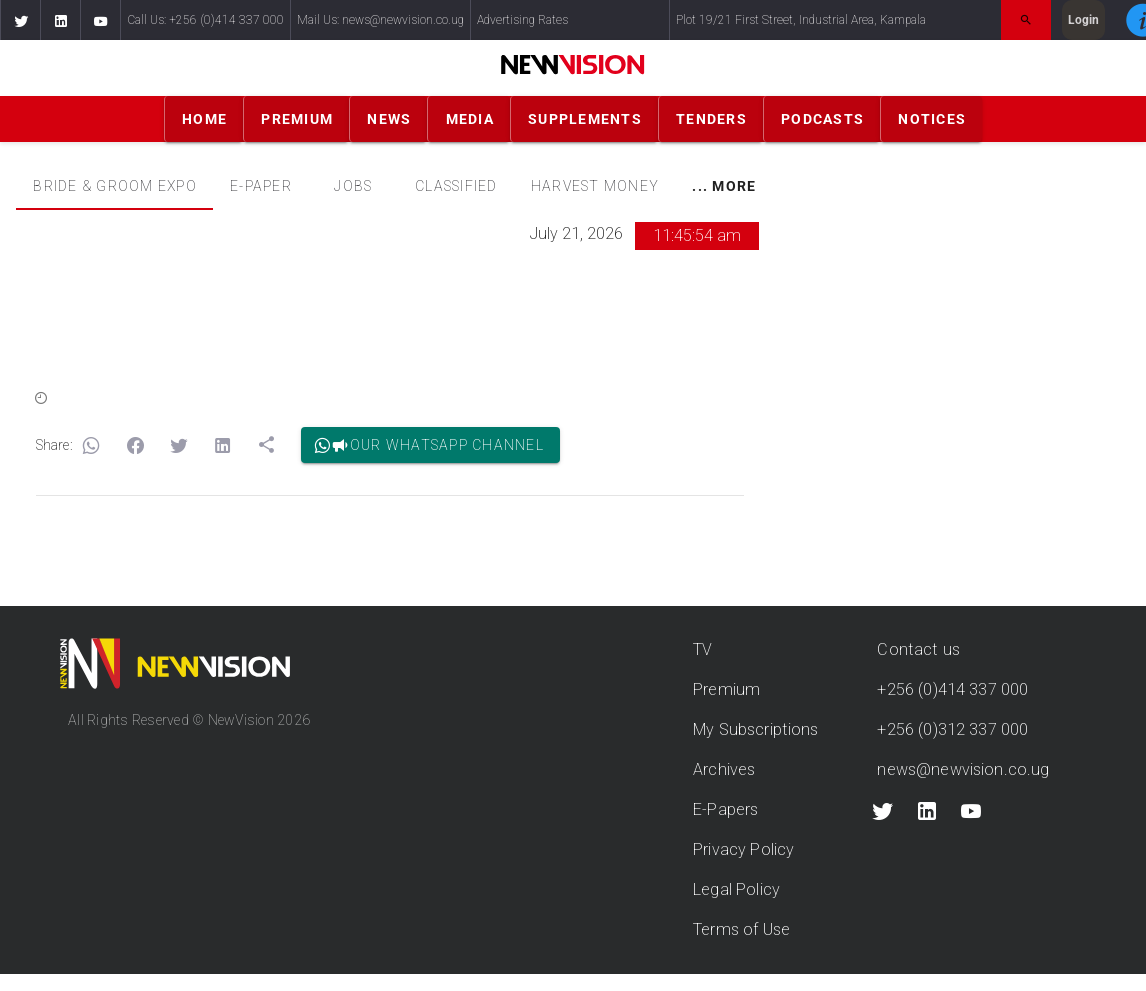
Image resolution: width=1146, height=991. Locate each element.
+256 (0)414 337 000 (952, 689)
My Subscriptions (755, 729)
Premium (726, 689)
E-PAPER (261, 186)
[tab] (114, 186)
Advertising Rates (522, 20)
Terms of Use (741, 929)
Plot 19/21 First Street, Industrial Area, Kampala (801, 20)
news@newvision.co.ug (963, 769)
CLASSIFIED (456, 186)
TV (702, 649)
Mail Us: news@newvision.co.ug (380, 20)
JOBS (353, 186)
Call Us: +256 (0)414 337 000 (205, 20)
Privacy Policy (743, 849)
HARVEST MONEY (595, 186)
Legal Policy (736, 889)
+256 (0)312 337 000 (952, 729)
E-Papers (725, 809)
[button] (20, 20)
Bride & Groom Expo (115, 186)
